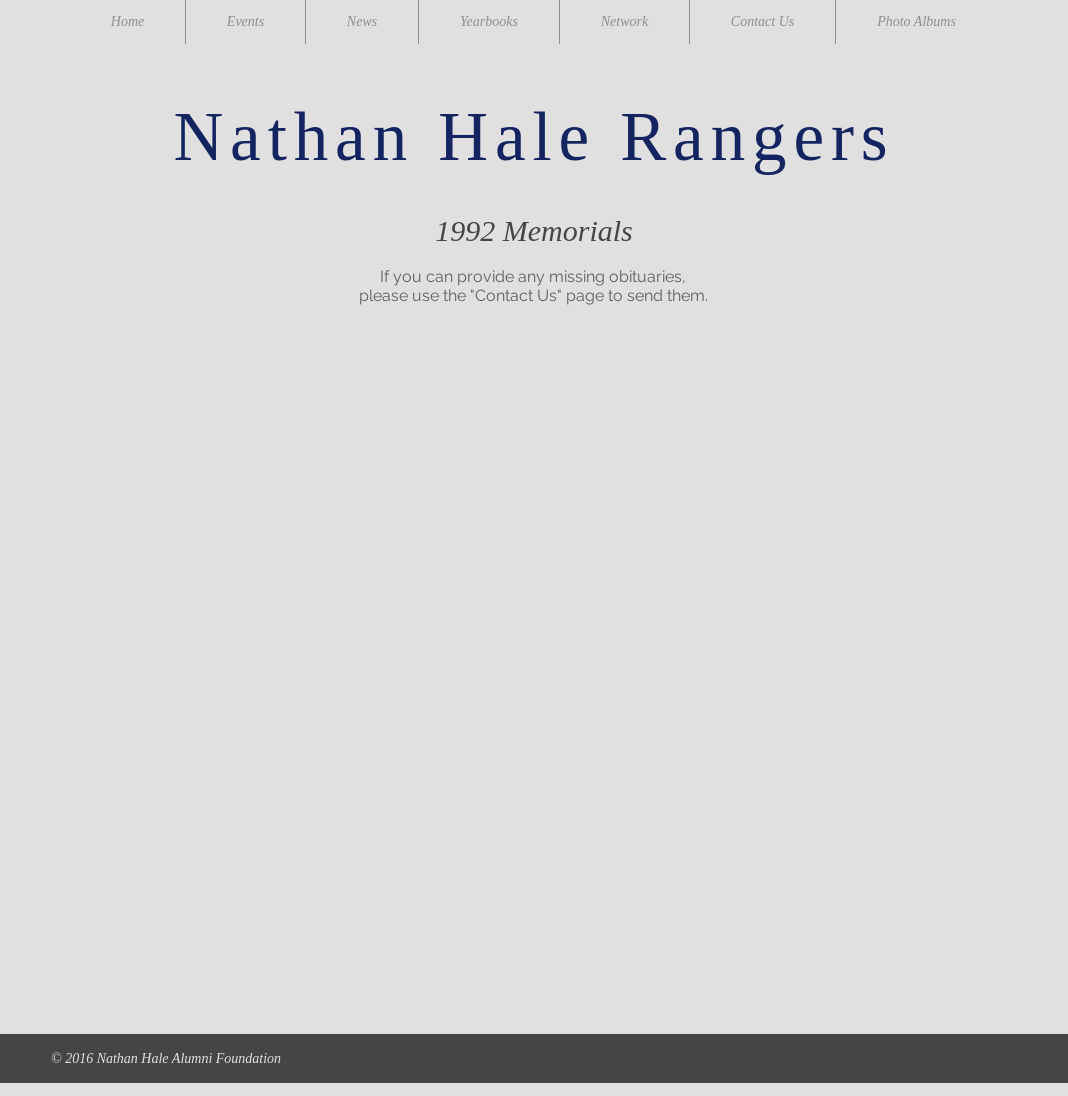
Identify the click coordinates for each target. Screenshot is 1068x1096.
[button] (229, 447)
